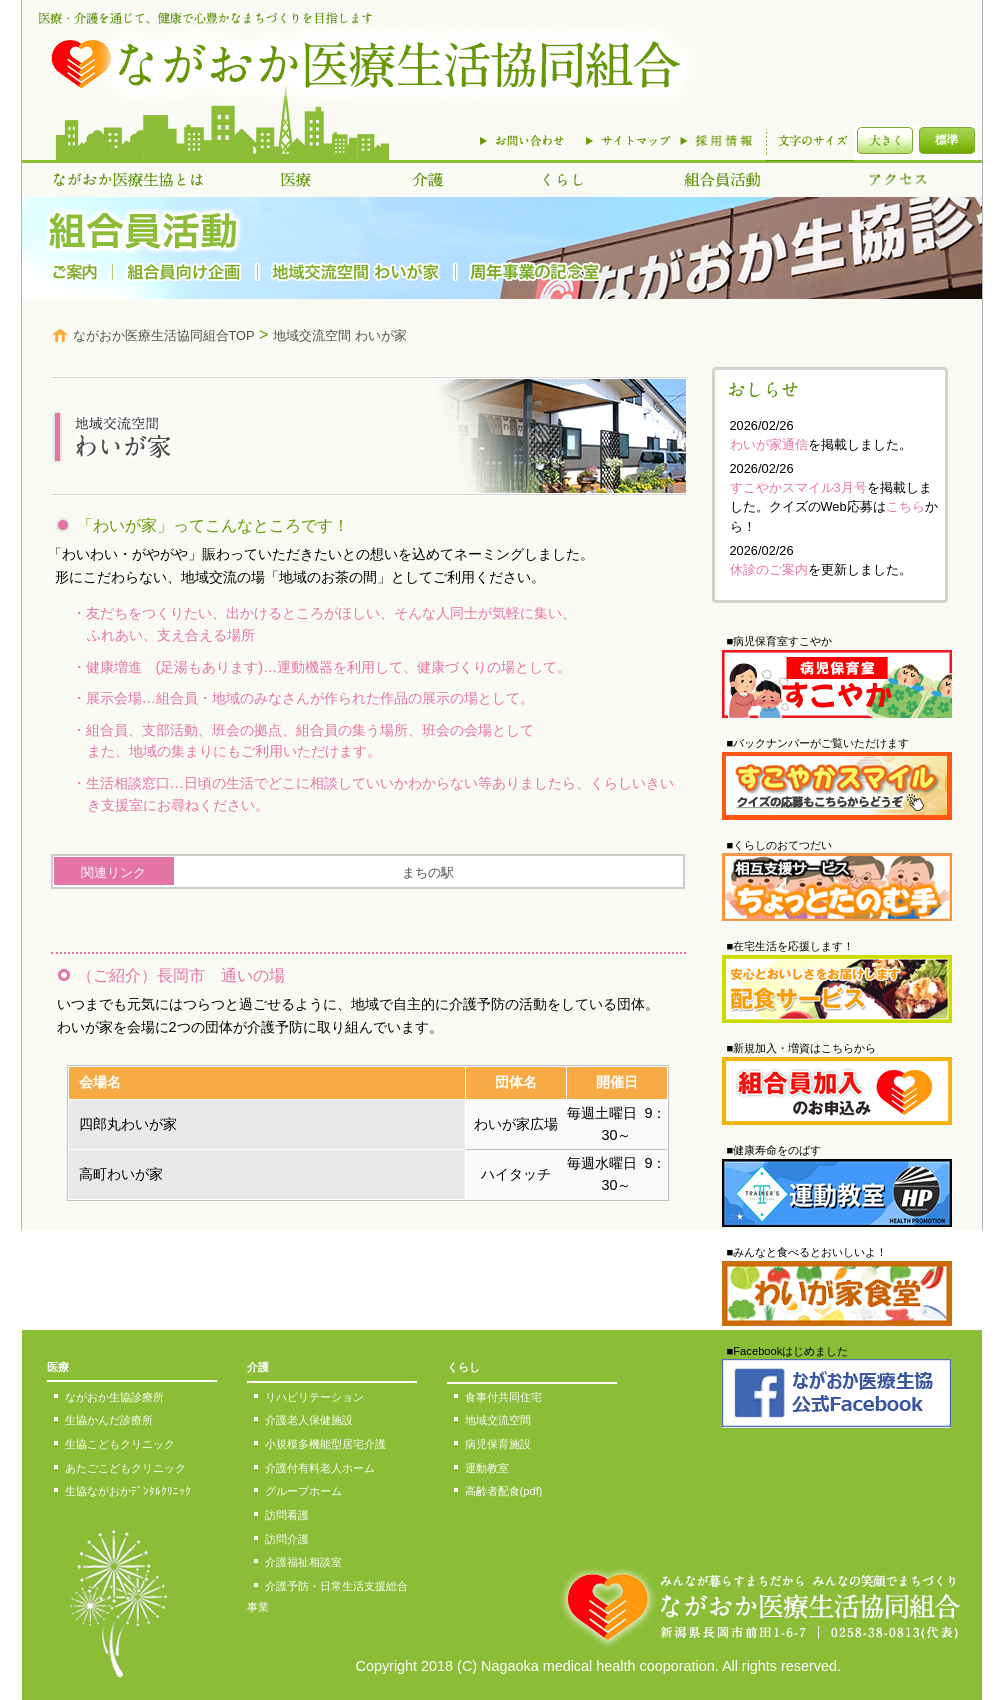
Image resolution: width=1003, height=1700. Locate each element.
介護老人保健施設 (309, 1420)
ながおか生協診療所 (114, 1397)
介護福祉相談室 (303, 1562)
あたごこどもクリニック (125, 1468)
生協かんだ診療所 (109, 1420)
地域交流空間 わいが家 (340, 335)
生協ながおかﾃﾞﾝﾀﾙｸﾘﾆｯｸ (128, 1491)
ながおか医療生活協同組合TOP (164, 335)
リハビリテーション (314, 1397)
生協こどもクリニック (120, 1444)
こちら (905, 506)
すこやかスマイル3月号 (798, 487)
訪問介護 (287, 1539)
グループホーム (303, 1491)
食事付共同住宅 (503, 1397)
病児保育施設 (498, 1444)
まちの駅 (428, 872)
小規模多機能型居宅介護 (325, 1444)
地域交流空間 (498, 1420)
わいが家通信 (769, 444)
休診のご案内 (769, 569)
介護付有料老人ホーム (320, 1468)
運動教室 (487, 1468)
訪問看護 (287, 1515)
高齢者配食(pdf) (504, 1491)
